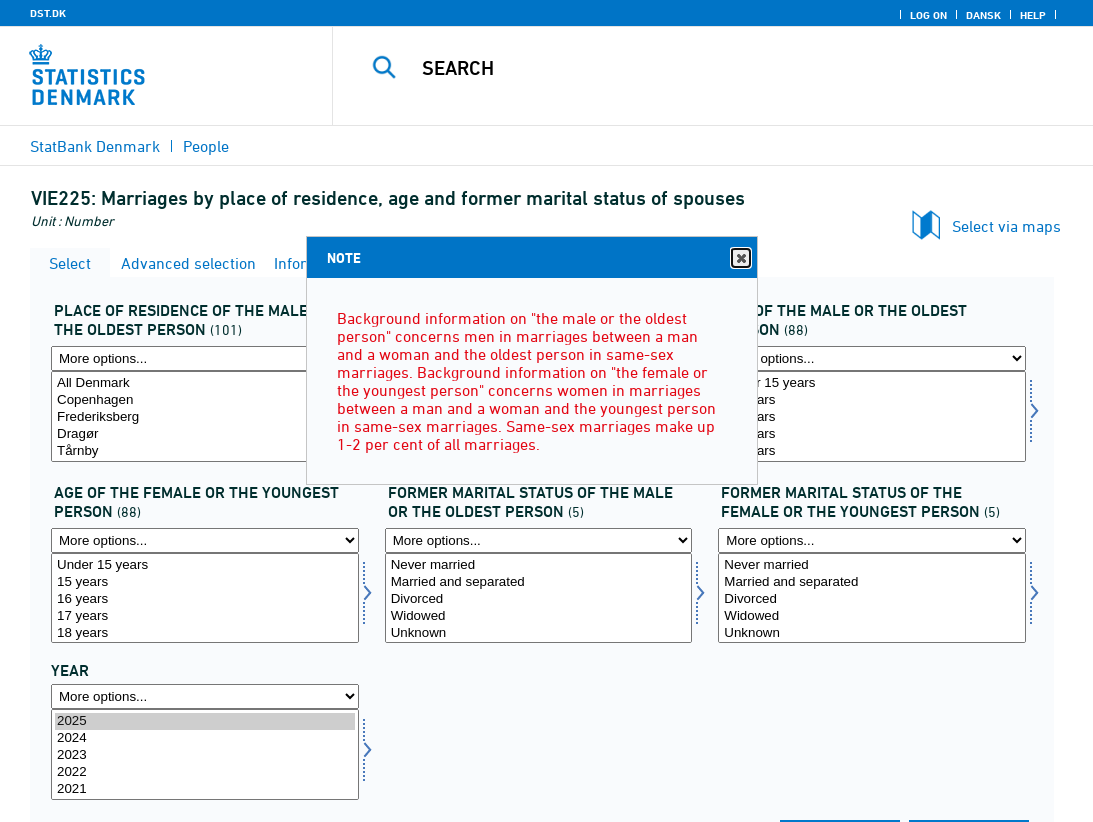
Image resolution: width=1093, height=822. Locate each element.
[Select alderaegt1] (872, 416)
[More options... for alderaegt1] (872, 358)
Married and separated (539, 582)
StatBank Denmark (95, 146)
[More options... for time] (205, 696)
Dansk (983, 15)
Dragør (205, 434)
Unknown (539, 633)
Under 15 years (872, 383)
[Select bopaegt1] (205, 416)
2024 (205, 738)
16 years (872, 417)
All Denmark (205, 383)
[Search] (714, 68)
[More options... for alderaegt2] (205, 540)
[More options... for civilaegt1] (539, 540)
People (206, 146)
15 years (872, 400)
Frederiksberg (205, 417)
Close (740, 258)
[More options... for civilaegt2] (872, 540)
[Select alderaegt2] (205, 598)
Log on (928, 15)
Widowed (539, 616)
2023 (205, 755)
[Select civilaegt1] (539, 598)
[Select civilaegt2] (872, 598)
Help (1033, 15)
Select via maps (1006, 226)
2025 (205, 721)
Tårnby (205, 451)
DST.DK (48, 13)
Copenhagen (205, 400)
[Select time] (205, 754)
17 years (872, 434)
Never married (539, 565)
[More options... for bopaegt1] (205, 358)
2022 (205, 772)
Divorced (539, 599)
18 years (872, 451)
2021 (205, 789)
